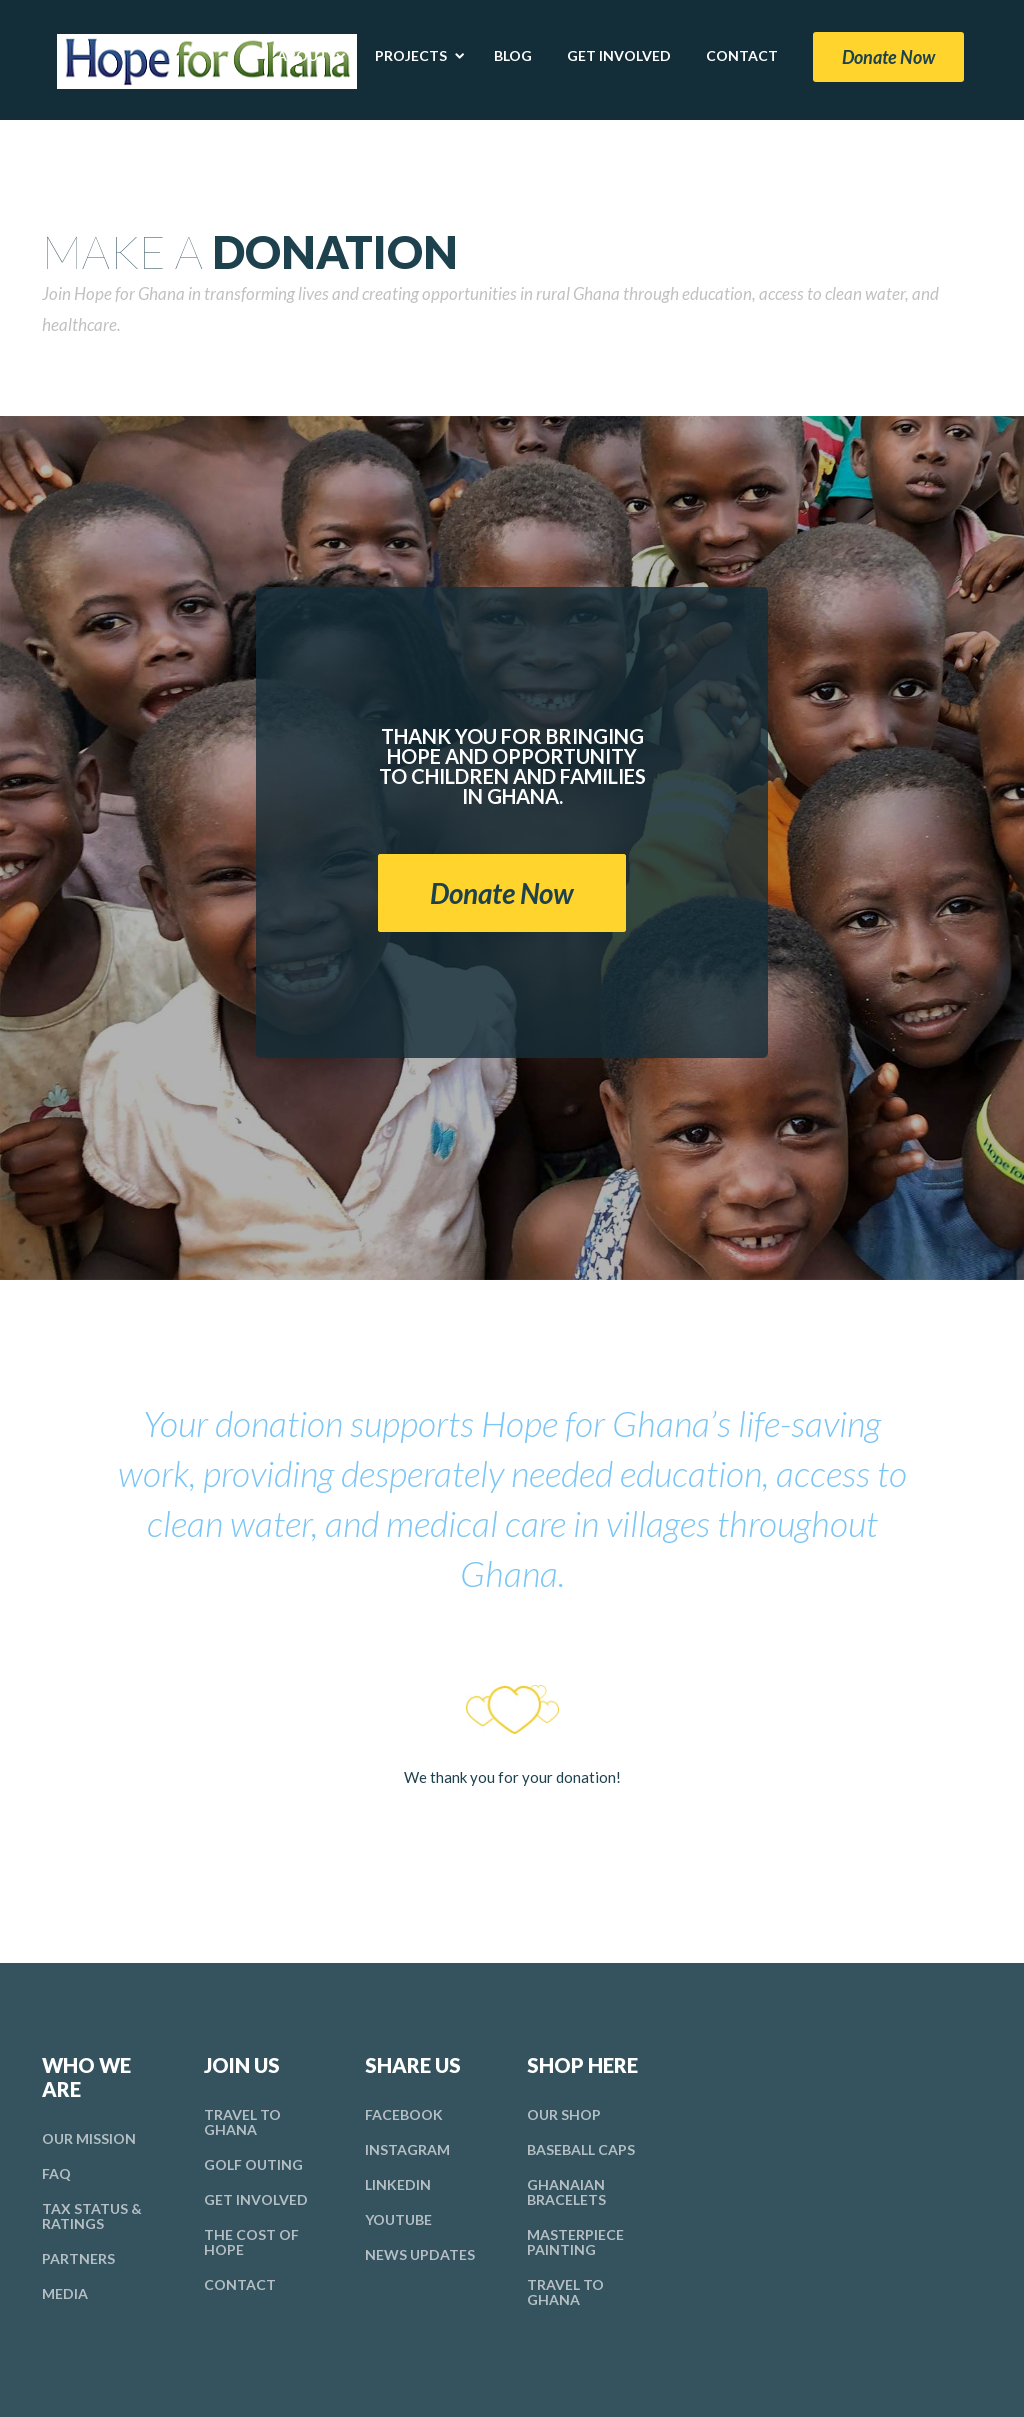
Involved (256, 2199)
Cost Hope (251, 2242)
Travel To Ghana (242, 2122)
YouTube (398, 2219)
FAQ (56, 2173)
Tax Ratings (92, 2216)
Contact (240, 2284)
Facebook (404, 2114)
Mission (89, 2138)
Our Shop (564, 2114)
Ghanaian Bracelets (566, 2192)
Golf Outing (253, 2164)
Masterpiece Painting (575, 2242)
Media (65, 2293)
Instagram (407, 2149)
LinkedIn (398, 2184)
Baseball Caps (581, 2149)
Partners (78, 2258)
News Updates (420, 2254)
